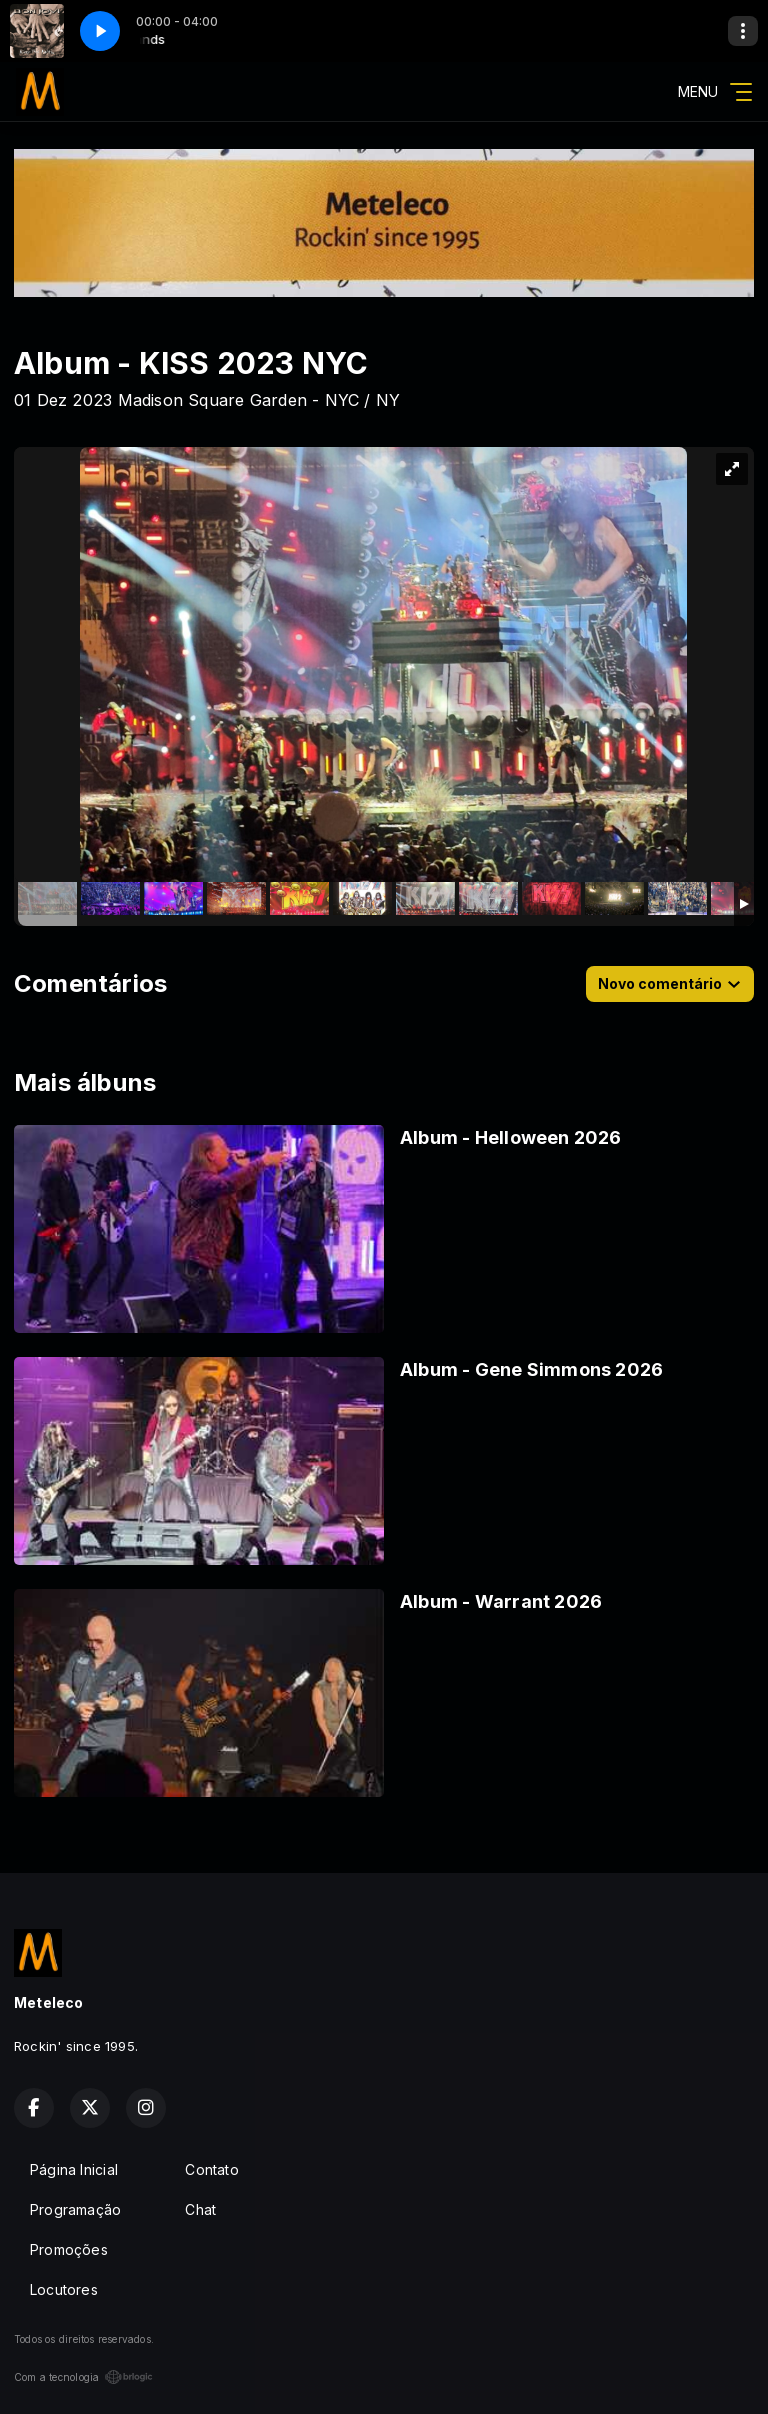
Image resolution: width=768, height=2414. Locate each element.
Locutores (64, 2289)
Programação (75, 2209)
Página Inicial (74, 2169)
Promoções (69, 2249)
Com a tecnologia (83, 2377)
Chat (200, 2209)
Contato (211, 2169)
